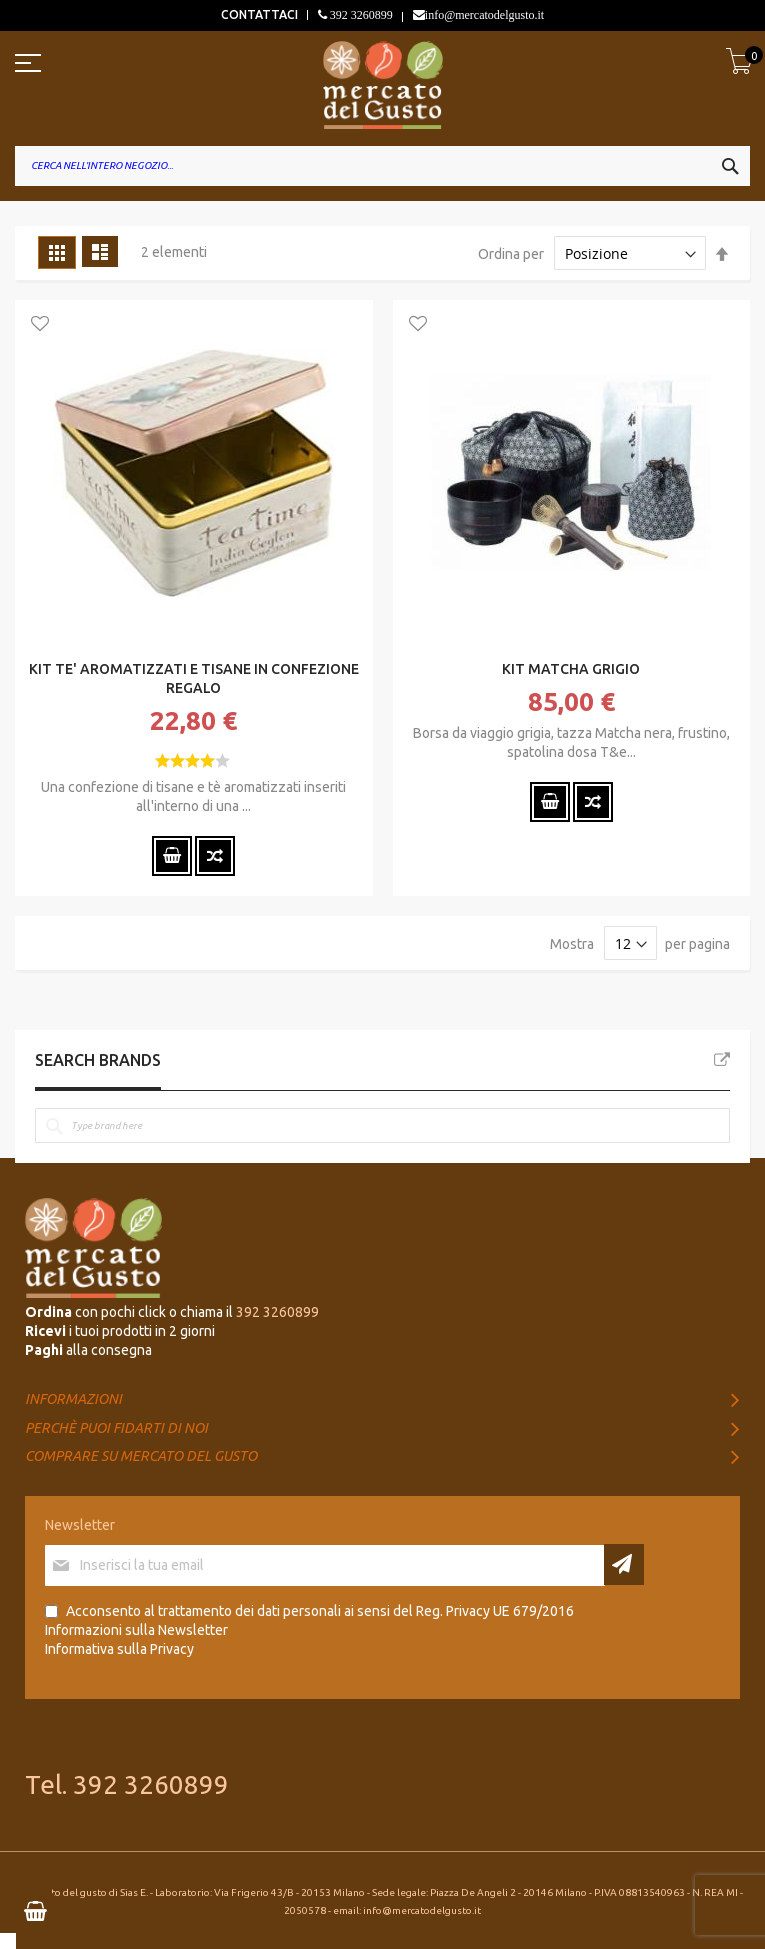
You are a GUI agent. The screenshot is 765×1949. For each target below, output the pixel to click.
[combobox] (382, 166)
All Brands (722, 1060)
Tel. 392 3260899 (127, 1784)
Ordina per (511, 254)
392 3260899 (360, 15)
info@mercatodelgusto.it (484, 15)
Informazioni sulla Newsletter (136, 1630)
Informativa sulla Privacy (119, 1649)
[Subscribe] (624, 1564)
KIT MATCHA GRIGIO (571, 669)
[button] (40, 325)
